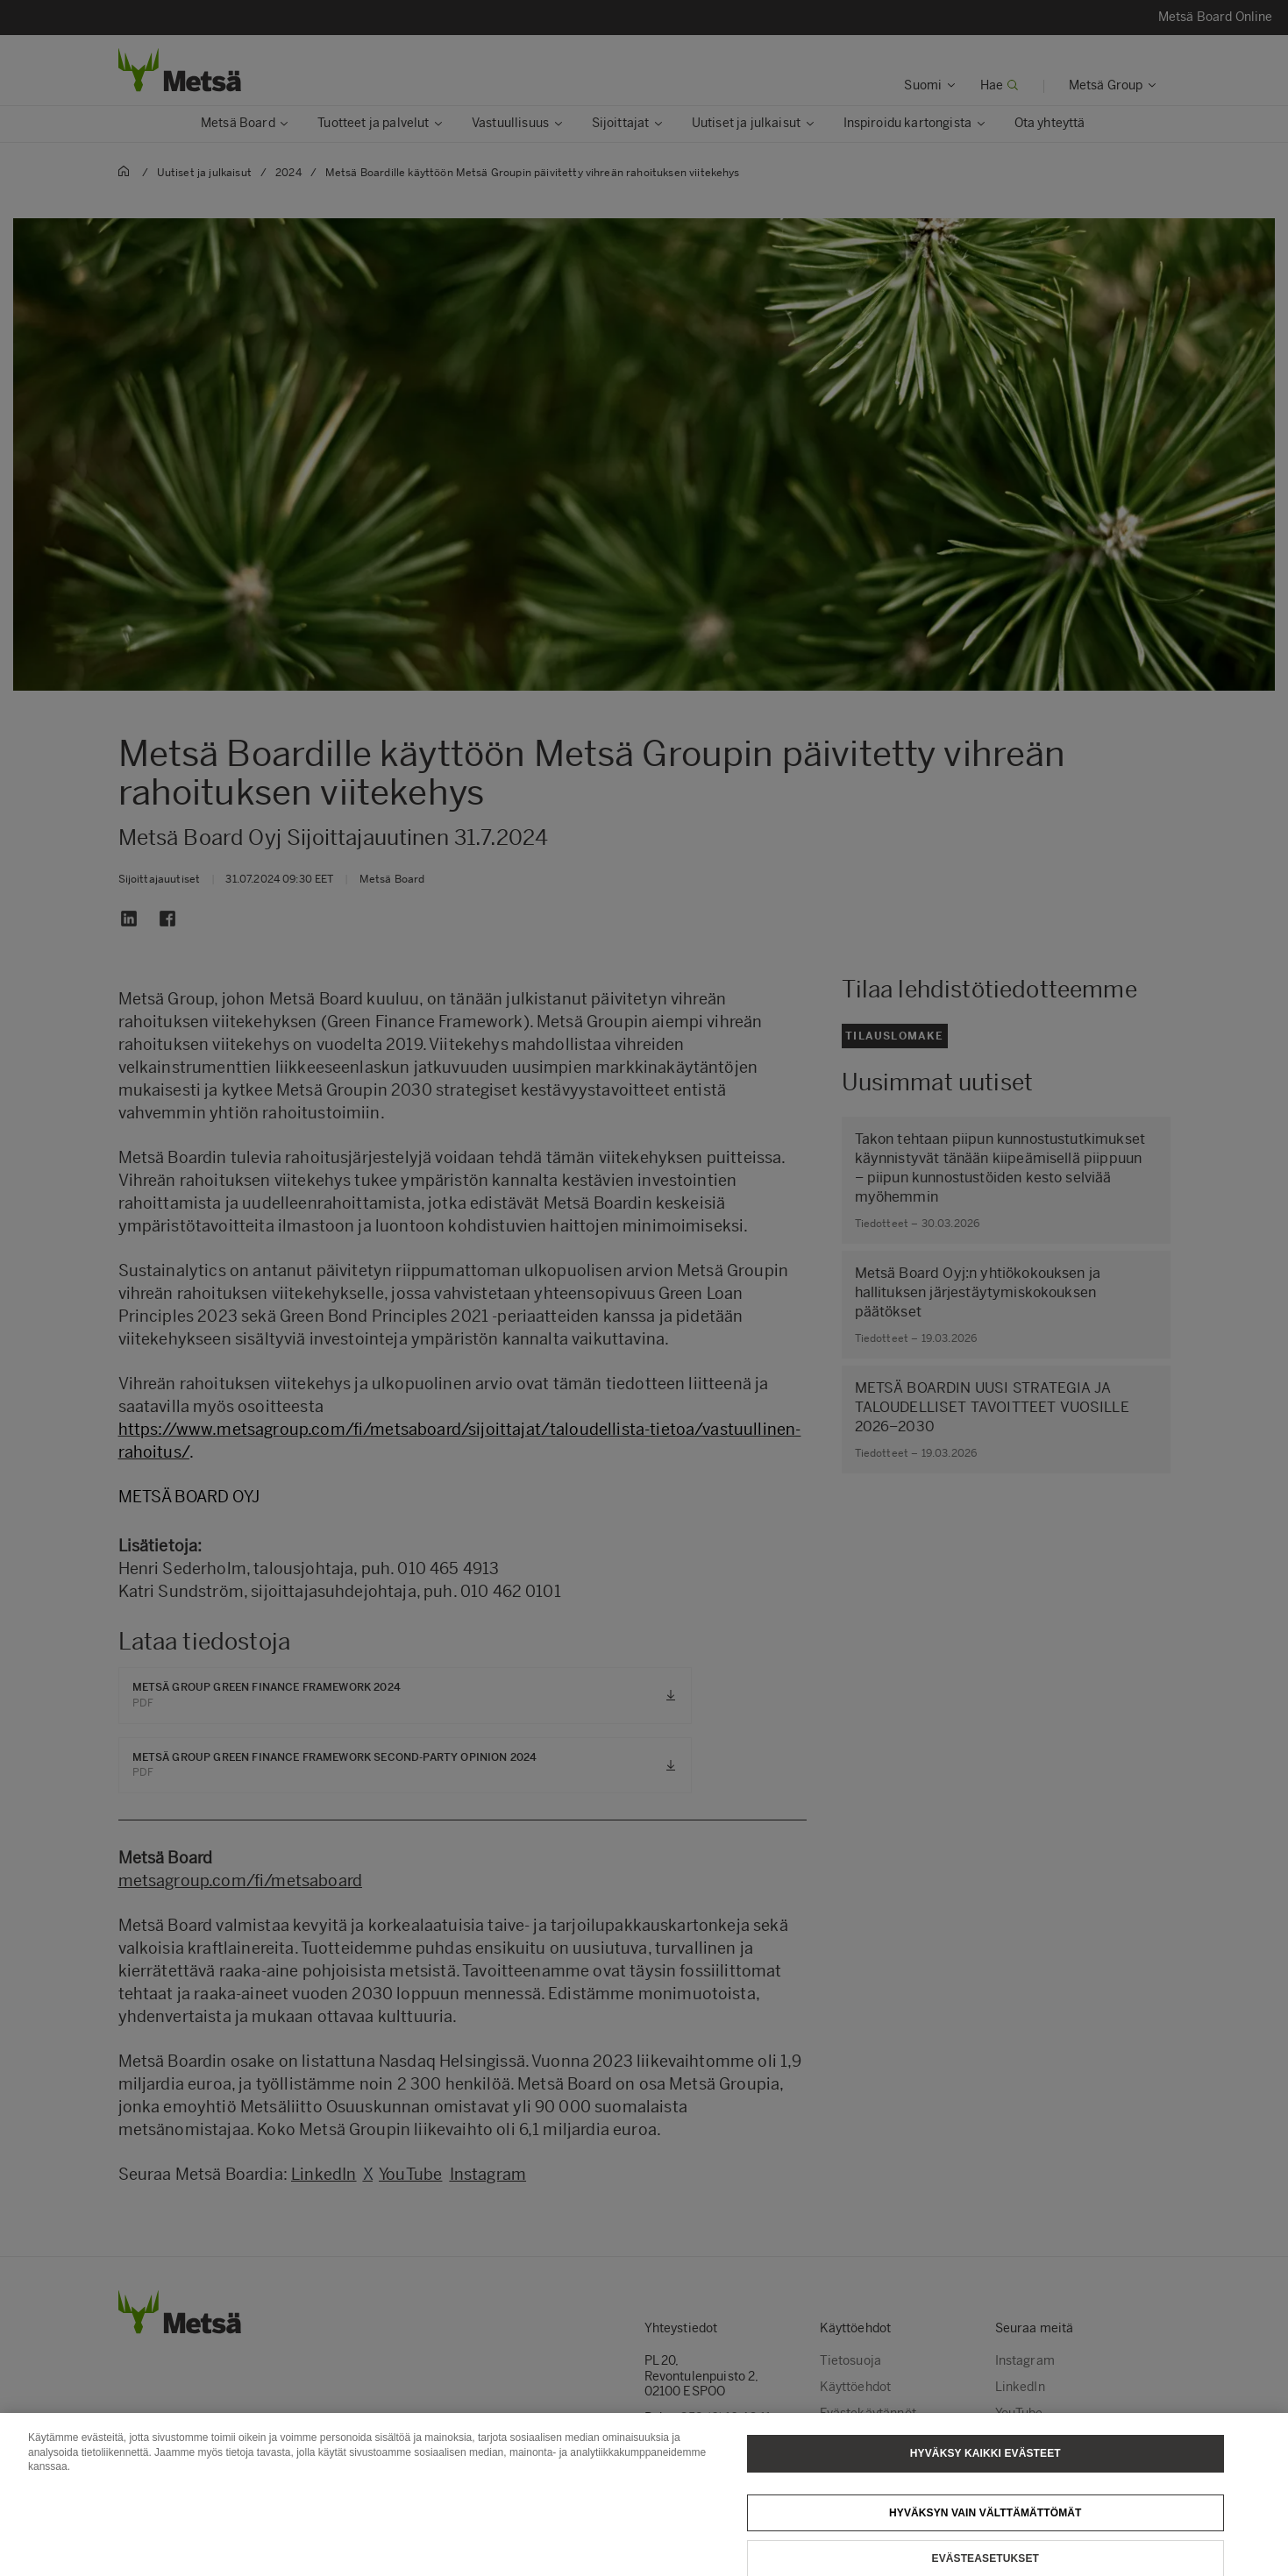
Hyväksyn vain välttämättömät (985, 2523)
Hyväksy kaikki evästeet (985, 2464)
